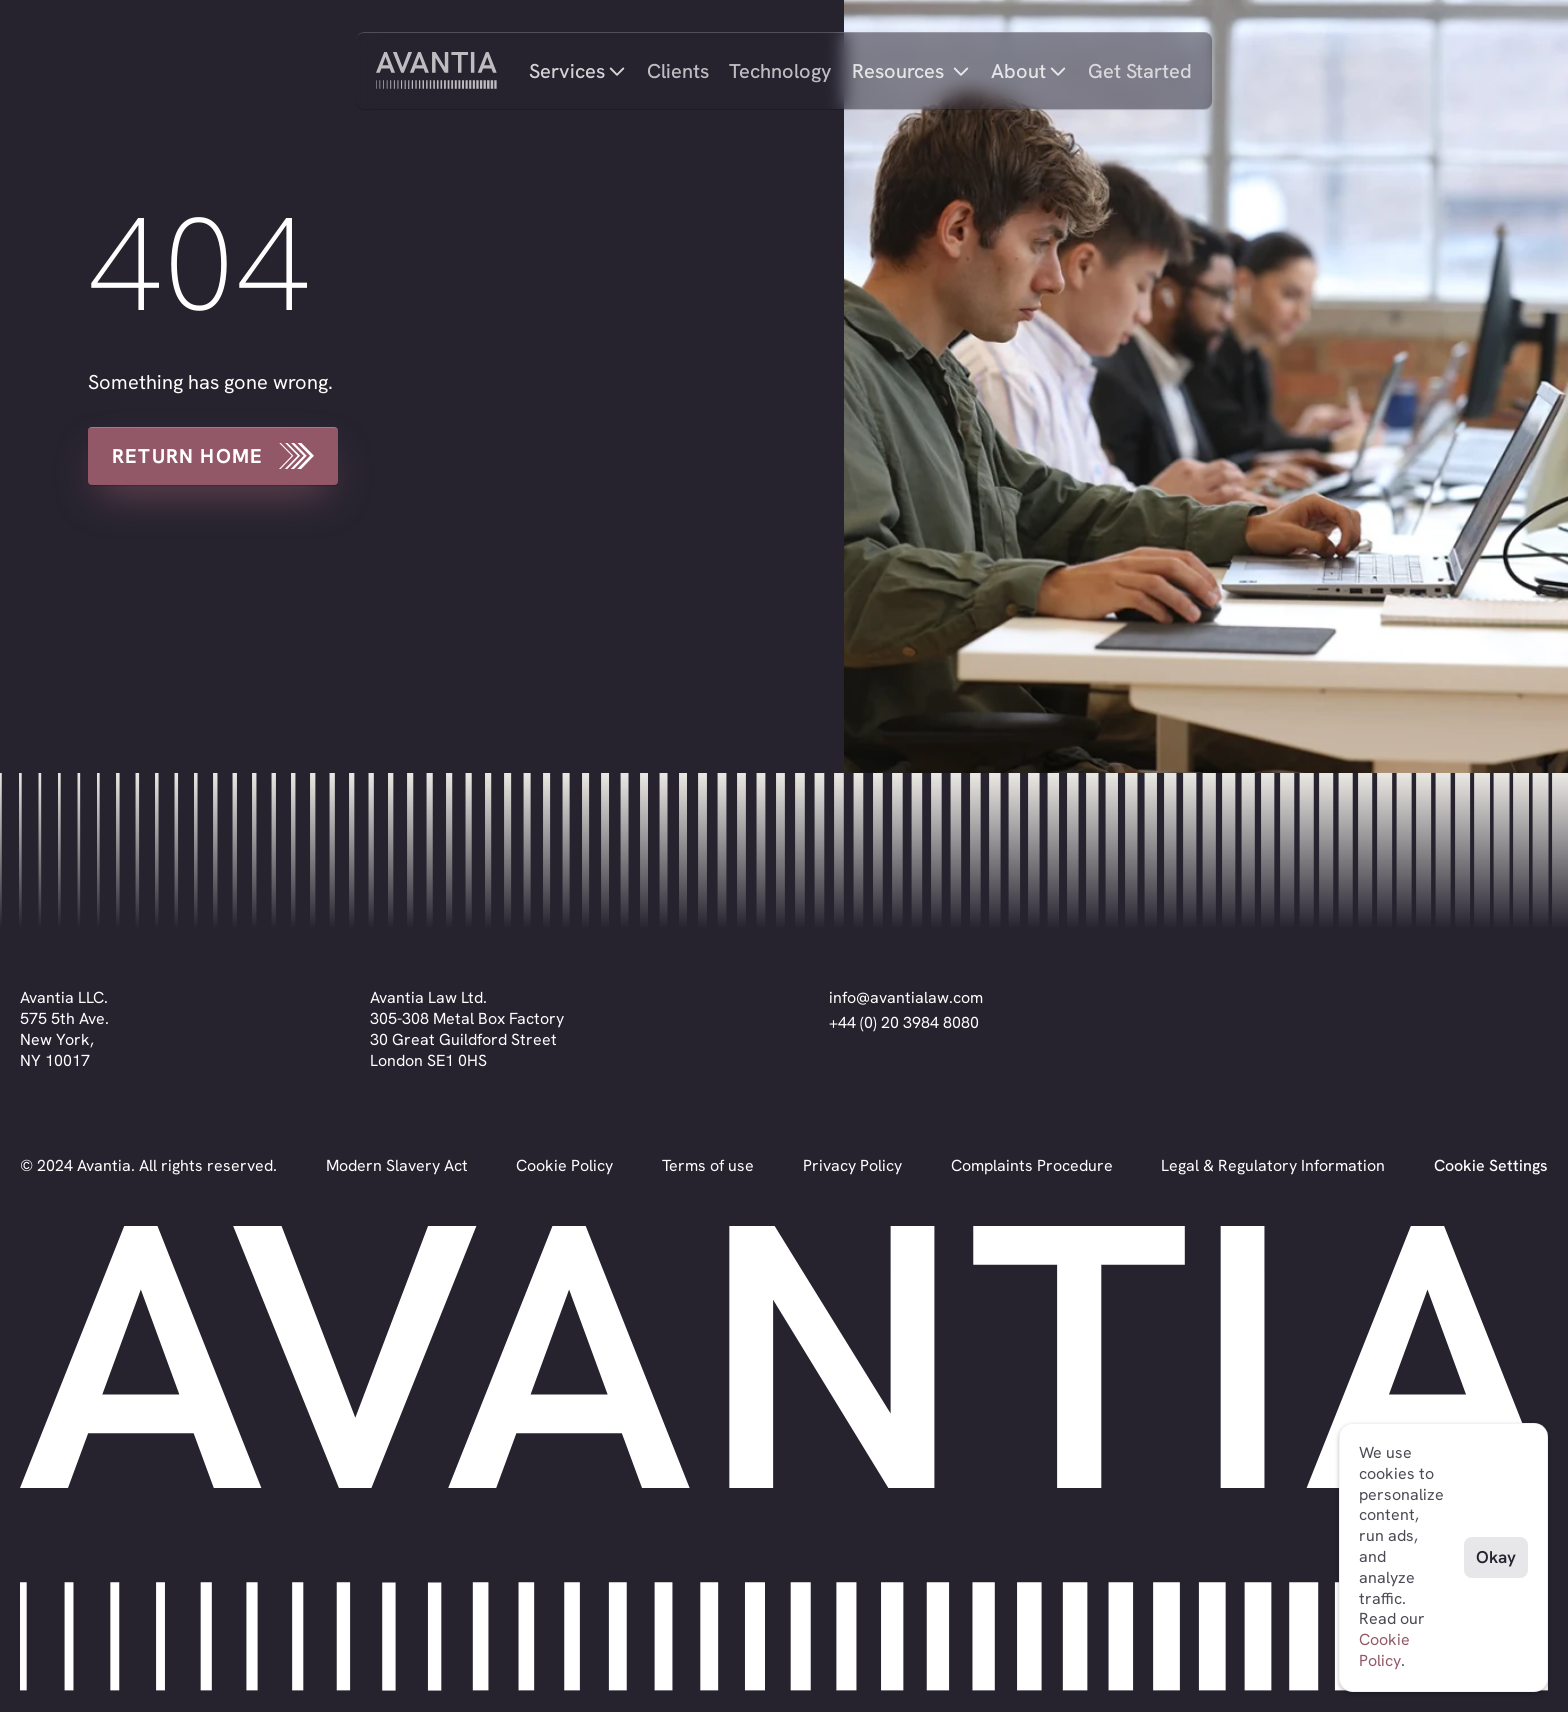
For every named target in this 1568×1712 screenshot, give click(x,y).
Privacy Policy (852, 1165)
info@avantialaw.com (906, 997)
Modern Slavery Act (397, 1165)
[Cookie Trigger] (1491, 1166)
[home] (436, 70)
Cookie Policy (564, 1165)
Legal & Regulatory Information (1273, 1165)
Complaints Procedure (1032, 1165)
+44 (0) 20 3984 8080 (904, 1022)
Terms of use (708, 1165)
